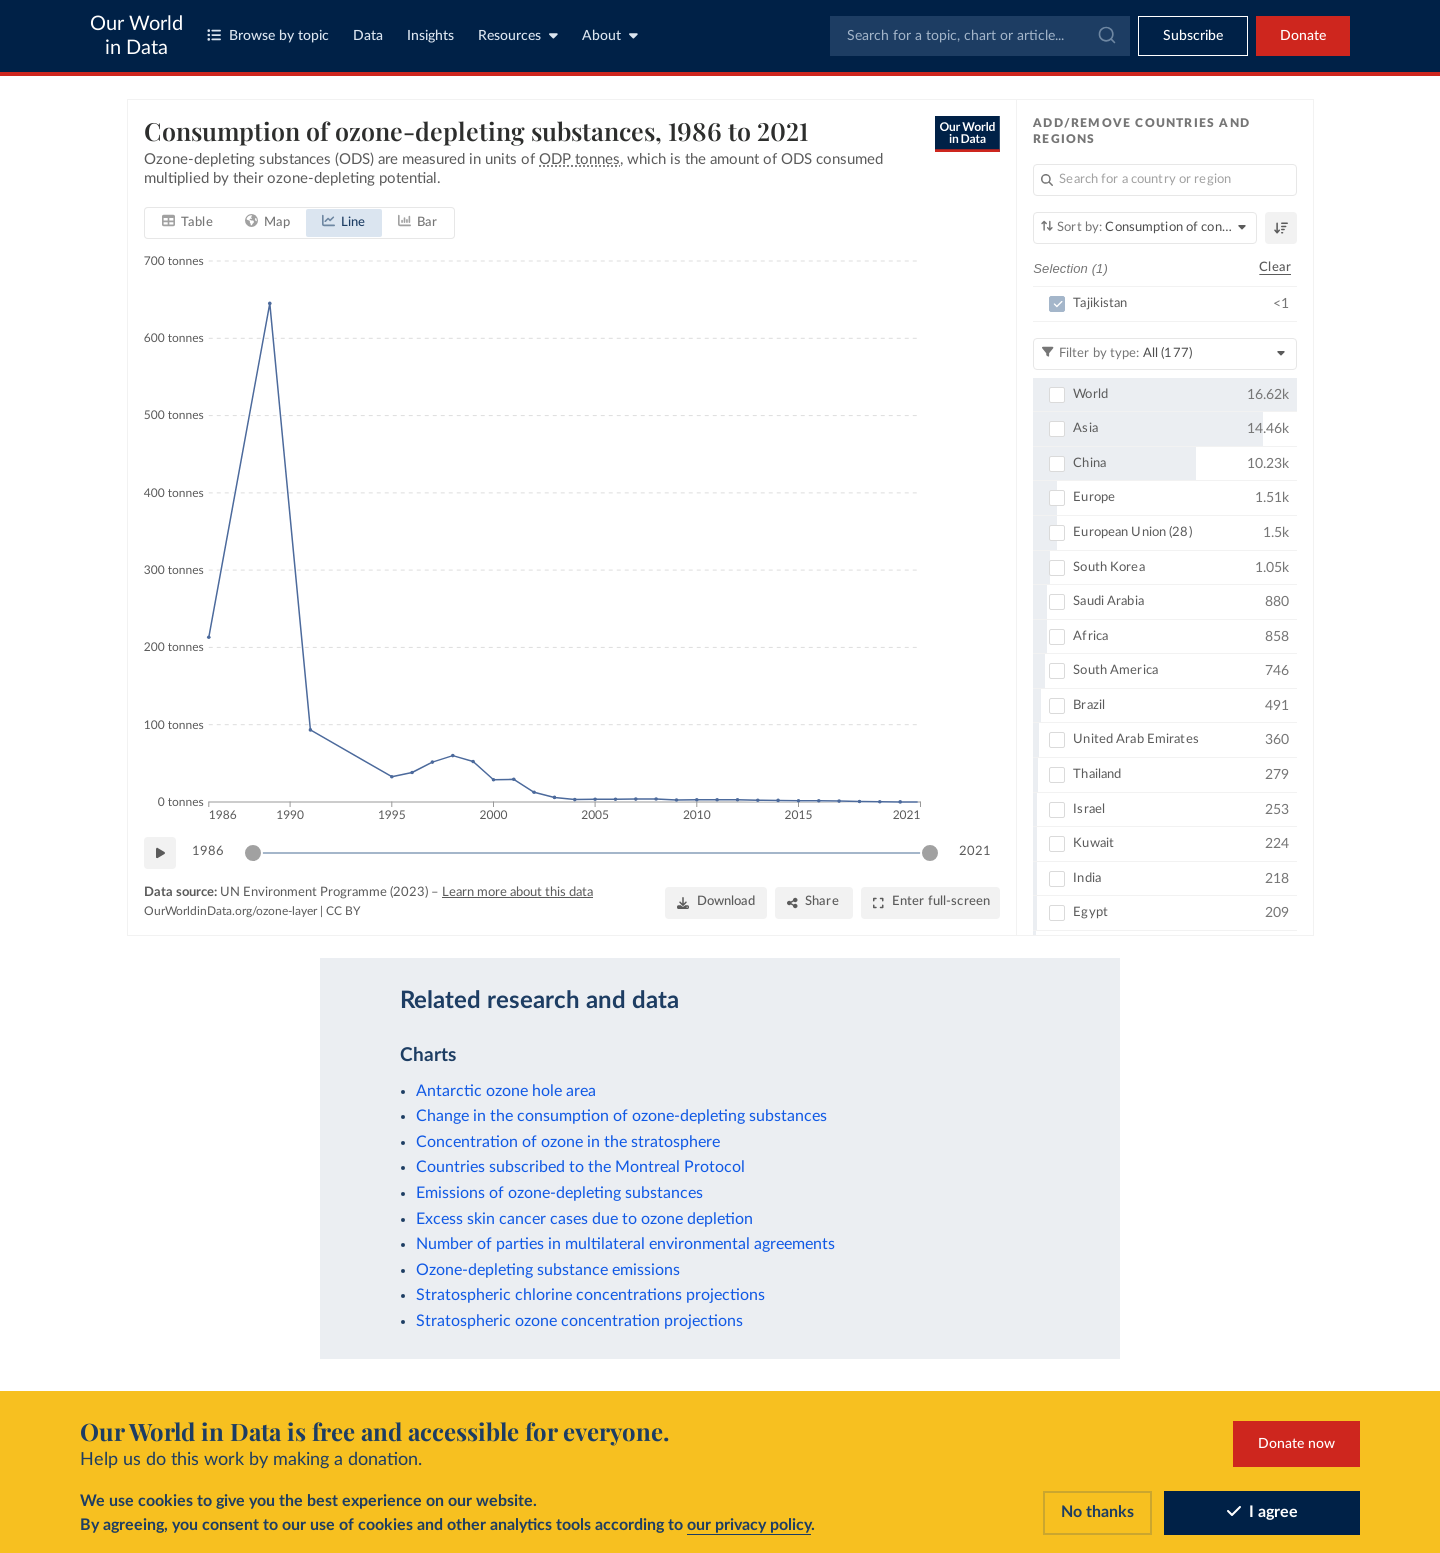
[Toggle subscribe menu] (1193, 36)
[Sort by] (1145, 228)
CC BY (343, 911)
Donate (1303, 36)
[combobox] (980, 36)
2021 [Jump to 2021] (975, 851)
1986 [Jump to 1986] (208, 851)
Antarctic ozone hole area (506, 1091)
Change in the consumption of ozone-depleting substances (621, 1116)
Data (368, 36)
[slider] (253, 852)
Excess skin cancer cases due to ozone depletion (584, 1219)
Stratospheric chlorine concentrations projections (590, 1295)
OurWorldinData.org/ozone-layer (230, 911)
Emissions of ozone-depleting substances (559, 1193)
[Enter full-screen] (930, 902)
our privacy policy (749, 1525)
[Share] (813, 902)
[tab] (187, 222)
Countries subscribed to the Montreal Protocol (580, 1167)
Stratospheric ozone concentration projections (579, 1321)
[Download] (715, 902)
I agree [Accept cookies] (1262, 1512)
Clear (1275, 267)
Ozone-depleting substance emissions (548, 1270)
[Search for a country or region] (1165, 180)
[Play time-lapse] (160, 852)
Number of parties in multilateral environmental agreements (625, 1244)
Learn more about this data (517, 891)
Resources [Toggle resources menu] (518, 35)
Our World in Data (136, 36)
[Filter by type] (1165, 353)
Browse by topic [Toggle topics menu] (268, 35)
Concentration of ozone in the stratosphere (568, 1142)
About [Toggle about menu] (610, 35)
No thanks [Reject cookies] (1097, 1512)
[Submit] (1105, 36)
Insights (430, 36)
